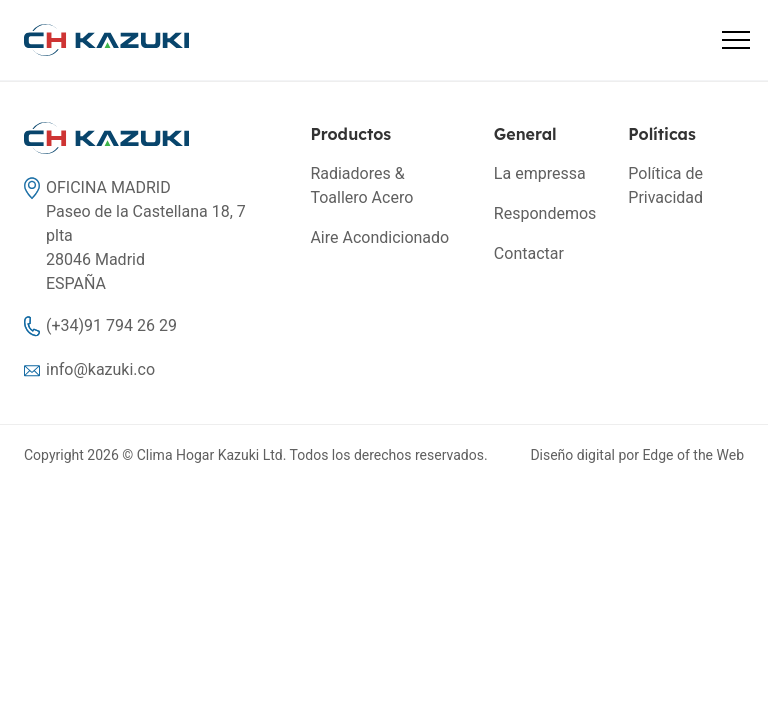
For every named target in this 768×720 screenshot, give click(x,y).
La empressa (540, 173)
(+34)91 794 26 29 (111, 325)
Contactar (529, 253)
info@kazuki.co (100, 369)
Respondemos (545, 213)
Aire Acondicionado (379, 237)
